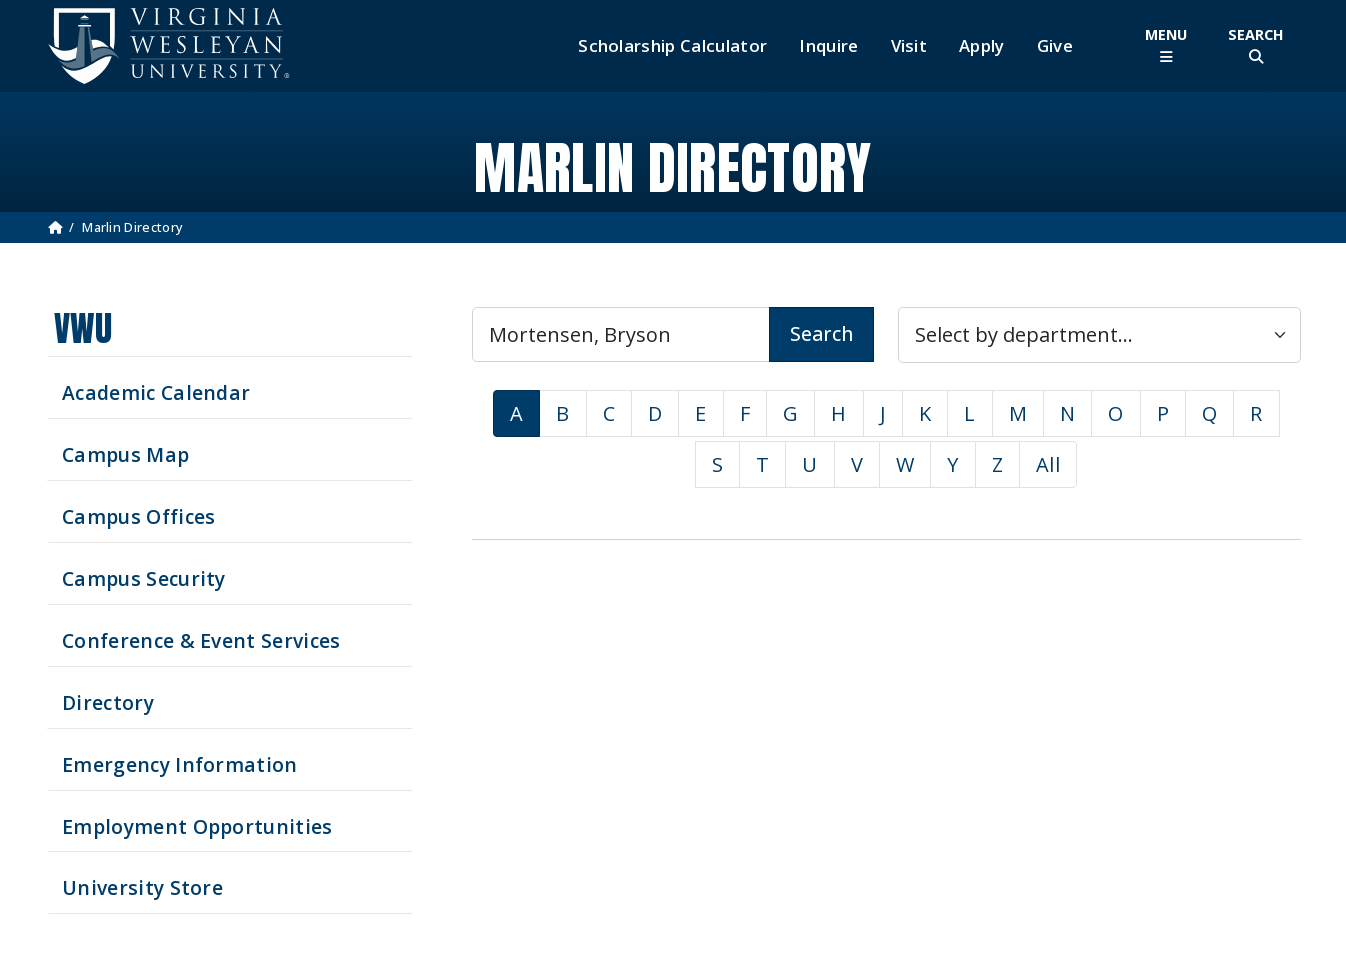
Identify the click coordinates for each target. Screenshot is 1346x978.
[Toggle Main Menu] (1166, 45)
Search (821, 333)
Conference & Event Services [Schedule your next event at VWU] (201, 640)
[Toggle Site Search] (1256, 45)
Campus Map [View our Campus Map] (125, 454)
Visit (909, 46)
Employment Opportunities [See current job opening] (197, 826)
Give (1055, 46)
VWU (83, 328)
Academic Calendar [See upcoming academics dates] (156, 392)
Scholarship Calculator (672, 46)
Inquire (828, 46)
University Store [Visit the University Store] (142, 887)
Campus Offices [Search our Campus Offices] (138, 516)
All (1048, 464)
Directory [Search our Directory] (108, 702)
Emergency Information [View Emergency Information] (180, 764)
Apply (982, 46)
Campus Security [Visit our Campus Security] (144, 578)
